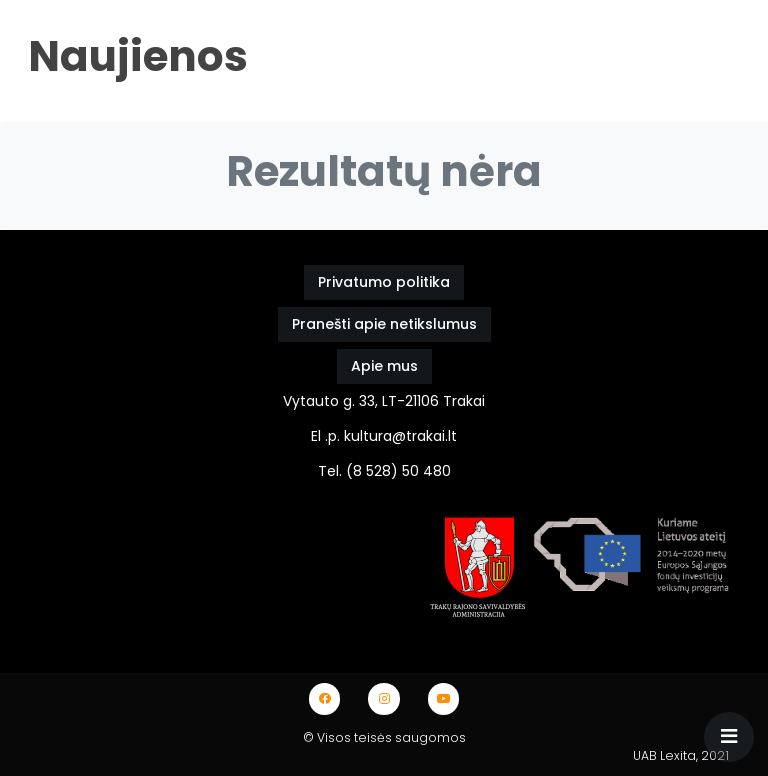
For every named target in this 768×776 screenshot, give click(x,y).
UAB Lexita (664, 755)
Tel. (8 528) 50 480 (384, 471)
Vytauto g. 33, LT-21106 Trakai (384, 401)
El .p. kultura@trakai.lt (384, 436)
